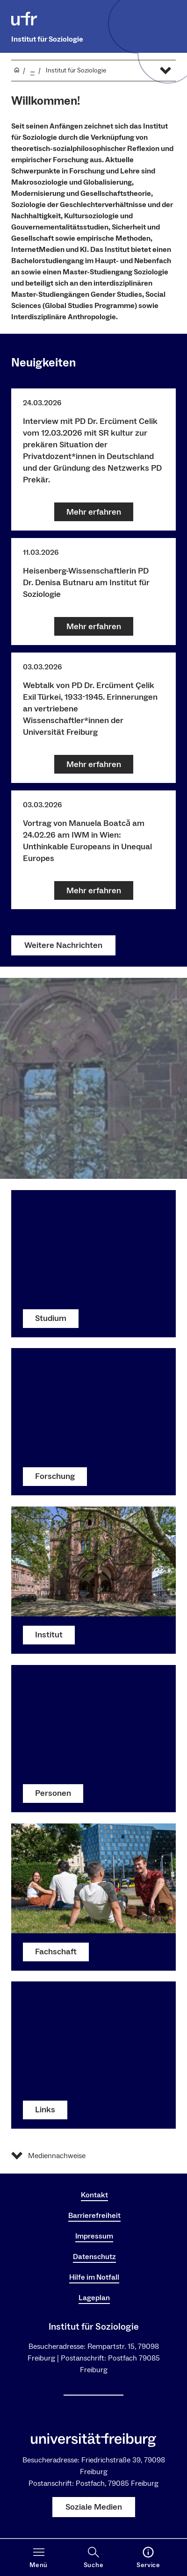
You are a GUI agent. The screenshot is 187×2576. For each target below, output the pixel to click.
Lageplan (94, 2298)
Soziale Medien (93, 2507)
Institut (49, 1634)
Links (45, 2109)
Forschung (55, 1476)
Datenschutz (94, 2256)
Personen (53, 1793)
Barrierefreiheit (94, 2215)
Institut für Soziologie (47, 39)
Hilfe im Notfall (94, 2277)
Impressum (94, 2236)
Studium (50, 1318)
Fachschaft (56, 1951)
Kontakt (94, 2195)
